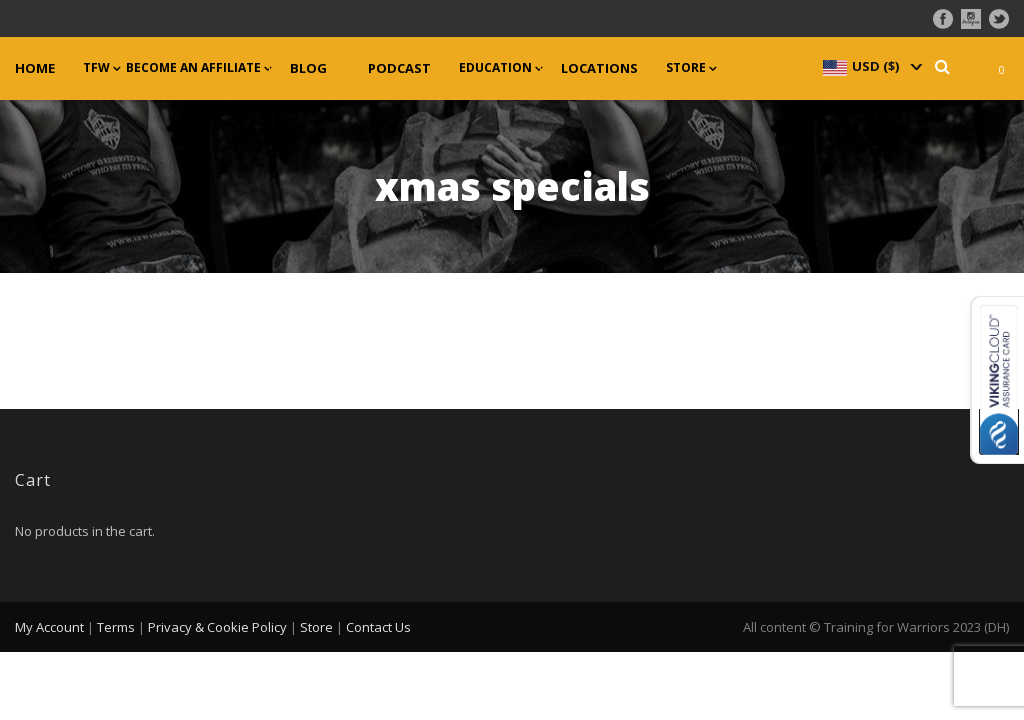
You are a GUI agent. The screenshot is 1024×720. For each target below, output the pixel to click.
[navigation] (871, 66)
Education (495, 68)
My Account (49, 627)
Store (686, 68)
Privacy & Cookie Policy (217, 627)
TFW (96, 68)
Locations (599, 68)
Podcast (399, 68)
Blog (308, 68)
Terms (116, 627)
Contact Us (378, 627)
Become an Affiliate (193, 68)
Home (35, 68)
